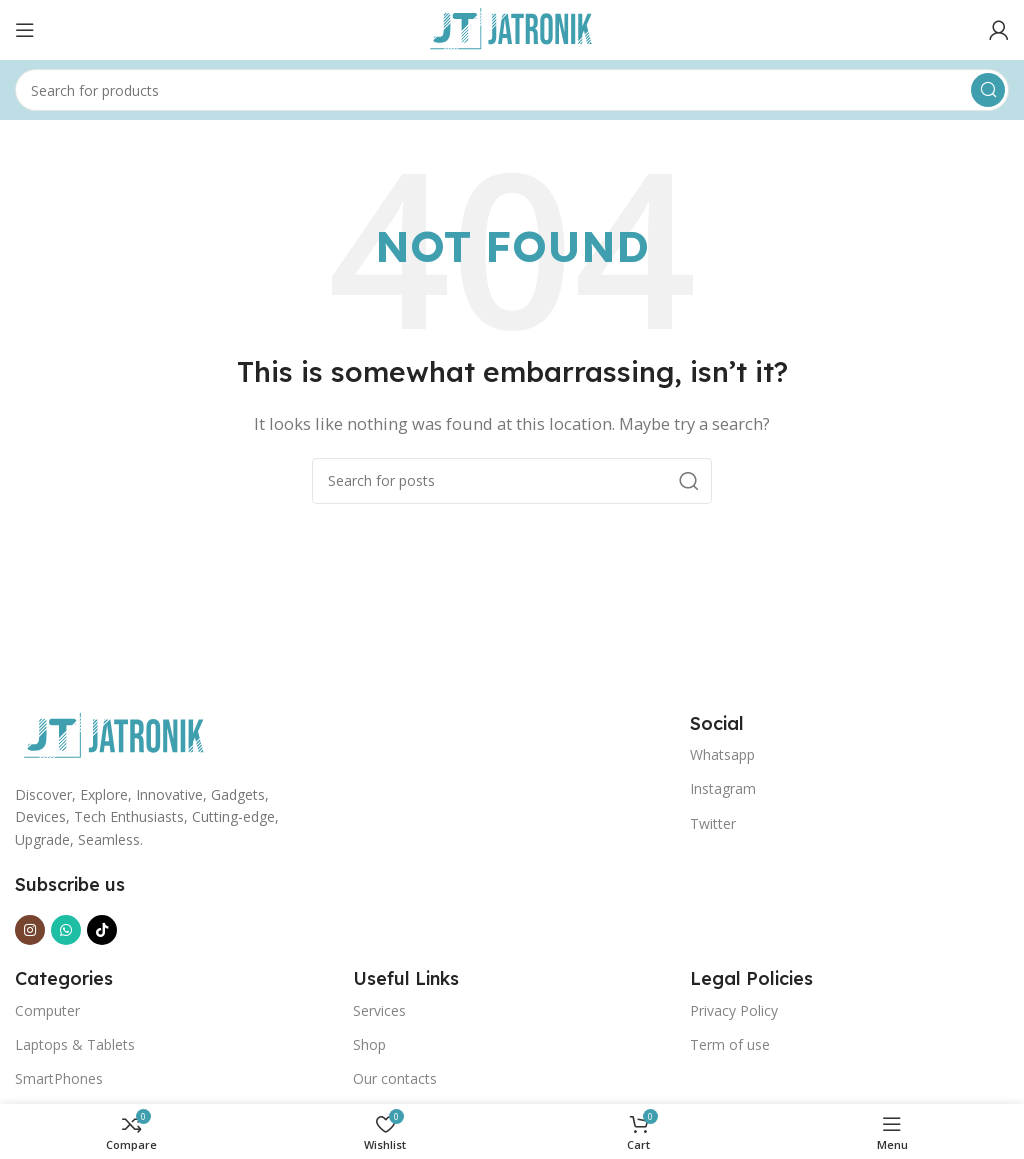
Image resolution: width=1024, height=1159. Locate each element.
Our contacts (395, 1078)
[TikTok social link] (102, 930)
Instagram (723, 788)
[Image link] (115, 735)
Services (379, 1010)
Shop (369, 1044)
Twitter (713, 823)
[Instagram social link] (30, 930)
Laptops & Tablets (75, 1044)
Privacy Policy (734, 1010)
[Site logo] (512, 28)
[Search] (512, 90)
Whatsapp (722, 754)
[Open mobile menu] (25, 30)
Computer (47, 1010)
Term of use (730, 1044)
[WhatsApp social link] (66, 930)
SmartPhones (59, 1078)
